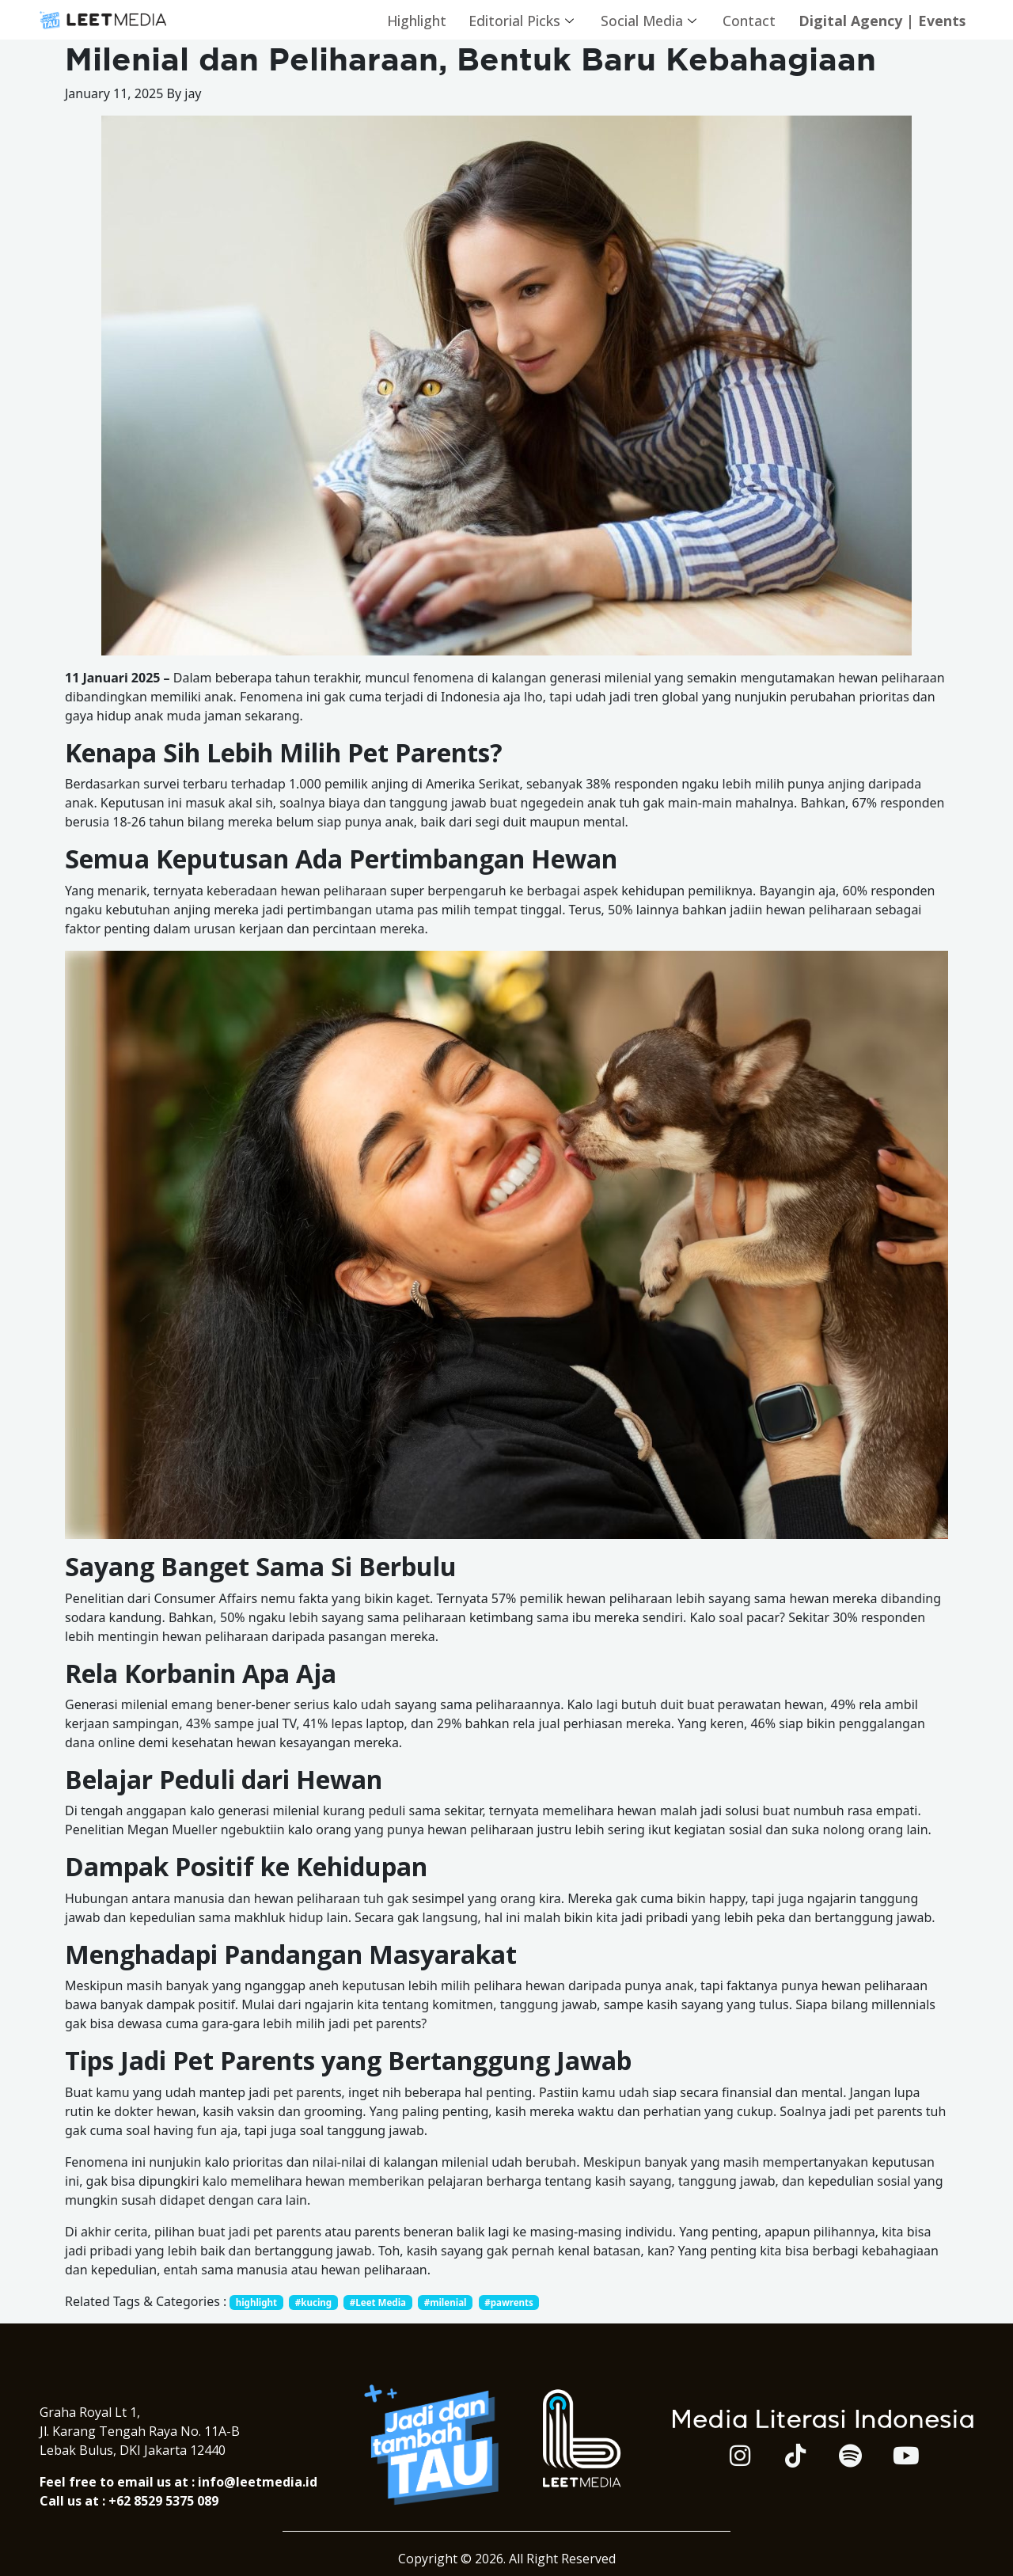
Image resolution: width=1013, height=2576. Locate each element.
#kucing (317, 2302)
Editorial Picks (514, 19)
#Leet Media (384, 2302)
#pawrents (520, 2302)
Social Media (643, 19)
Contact (743, 19)
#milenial (454, 2302)
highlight (257, 2302)
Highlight (406, 19)
